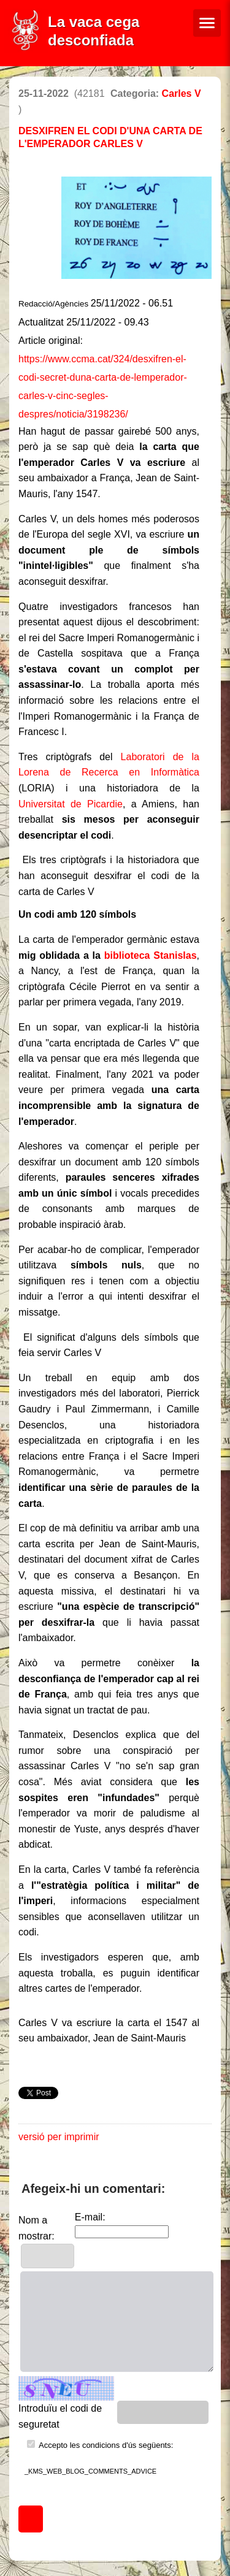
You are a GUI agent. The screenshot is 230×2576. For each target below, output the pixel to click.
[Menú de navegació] (207, 23)
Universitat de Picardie (70, 804)
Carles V (181, 93)
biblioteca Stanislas (150, 955)
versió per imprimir (58, 2137)
